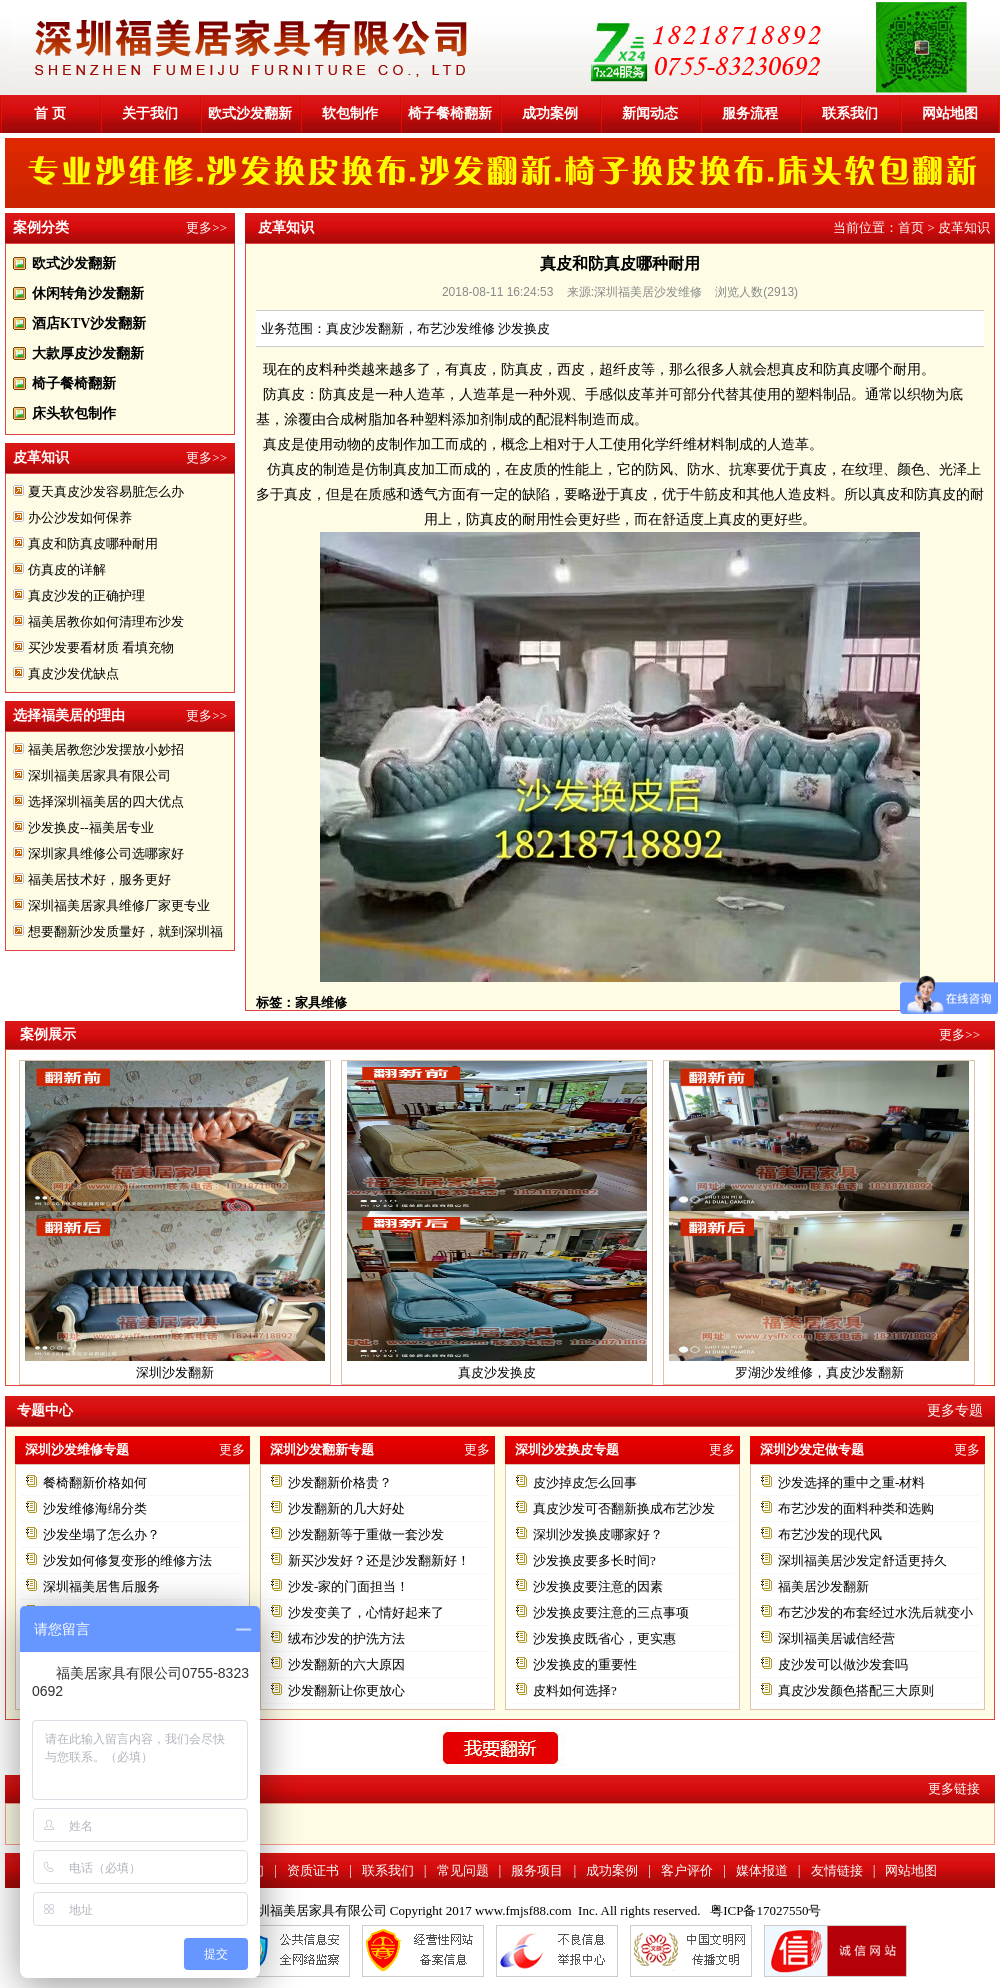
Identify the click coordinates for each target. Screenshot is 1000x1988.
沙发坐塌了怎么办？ (101, 1534)
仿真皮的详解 (67, 569)
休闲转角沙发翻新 (88, 293)
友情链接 (837, 1870)
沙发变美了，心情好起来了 (366, 1612)
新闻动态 (650, 113)
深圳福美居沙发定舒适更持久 (862, 1560)
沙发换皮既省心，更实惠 (604, 1638)
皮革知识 (964, 227)
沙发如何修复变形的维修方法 (127, 1560)
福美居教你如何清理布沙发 (106, 621)
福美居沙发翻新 (823, 1586)
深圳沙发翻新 (175, 1372)
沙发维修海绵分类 (95, 1508)
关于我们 (150, 113)
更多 (232, 1449)
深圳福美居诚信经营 (836, 1638)
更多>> (206, 227)
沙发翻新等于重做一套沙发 (366, 1534)
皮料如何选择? (575, 1690)
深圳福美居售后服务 (101, 1586)
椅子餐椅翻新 (450, 113)
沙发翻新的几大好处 (346, 1508)
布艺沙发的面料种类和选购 (856, 1508)
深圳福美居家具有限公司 (99, 775)
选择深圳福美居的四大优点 (106, 801)
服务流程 (750, 113)
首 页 (50, 113)
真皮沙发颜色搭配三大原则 (856, 1690)
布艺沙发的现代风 (830, 1534)
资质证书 (313, 1870)
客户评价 (687, 1870)
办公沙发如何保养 (80, 517)
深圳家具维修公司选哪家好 (106, 853)
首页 (911, 227)
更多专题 (955, 1410)
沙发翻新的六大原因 (346, 1664)
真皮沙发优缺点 (73, 673)
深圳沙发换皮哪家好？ (598, 1534)
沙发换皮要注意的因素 (598, 1586)
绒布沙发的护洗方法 (346, 1638)
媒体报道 (762, 1870)
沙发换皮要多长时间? (594, 1560)
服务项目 (537, 1870)
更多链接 (954, 1788)
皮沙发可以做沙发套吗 (843, 1664)
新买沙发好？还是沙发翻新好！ (379, 1560)
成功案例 (550, 113)
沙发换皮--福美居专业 (91, 827)
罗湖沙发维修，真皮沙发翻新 (819, 1372)
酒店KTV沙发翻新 (89, 323)
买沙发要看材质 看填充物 (101, 647)
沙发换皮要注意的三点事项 (611, 1612)
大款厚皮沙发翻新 (88, 353)
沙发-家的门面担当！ (348, 1586)
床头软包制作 (74, 413)
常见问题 (463, 1870)
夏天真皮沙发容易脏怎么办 (106, 491)
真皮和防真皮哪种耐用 (93, 543)
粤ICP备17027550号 (765, 1910)
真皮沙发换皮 (497, 1372)
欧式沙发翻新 (250, 113)
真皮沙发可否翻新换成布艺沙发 (624, 1508)
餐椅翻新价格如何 (95, 1482)
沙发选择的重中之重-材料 (851, 1482)
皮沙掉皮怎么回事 (585, 1482)
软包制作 (350, 113)
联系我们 (850, 113)
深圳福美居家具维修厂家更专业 (119, 905)
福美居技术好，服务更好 (99, 879)
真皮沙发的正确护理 (86, 595)
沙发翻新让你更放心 (346, 1690)
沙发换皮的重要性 (585, 1664)
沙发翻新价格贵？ (340, 1482)
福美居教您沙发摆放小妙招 (106, 749)
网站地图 (950, 113)
